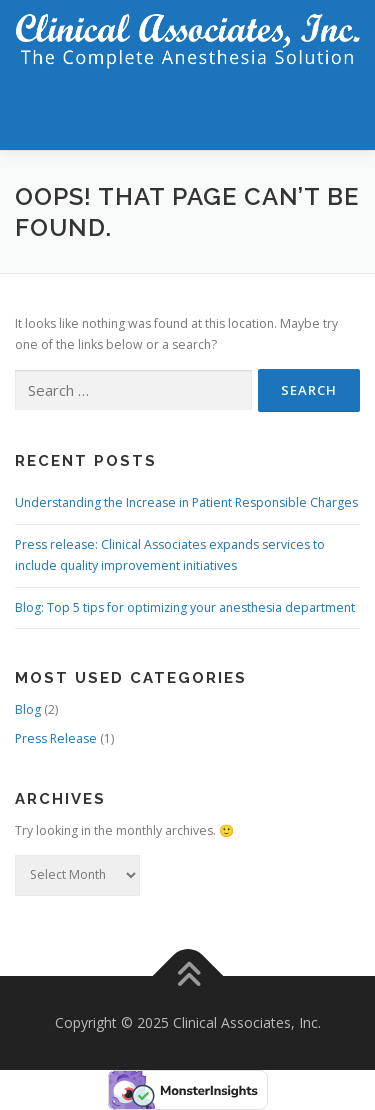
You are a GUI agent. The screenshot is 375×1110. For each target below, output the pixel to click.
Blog (28, 709)
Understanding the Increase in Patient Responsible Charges (186, 502)
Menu (341, 112)
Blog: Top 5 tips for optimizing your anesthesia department (185, 607)
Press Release (56, 738)
